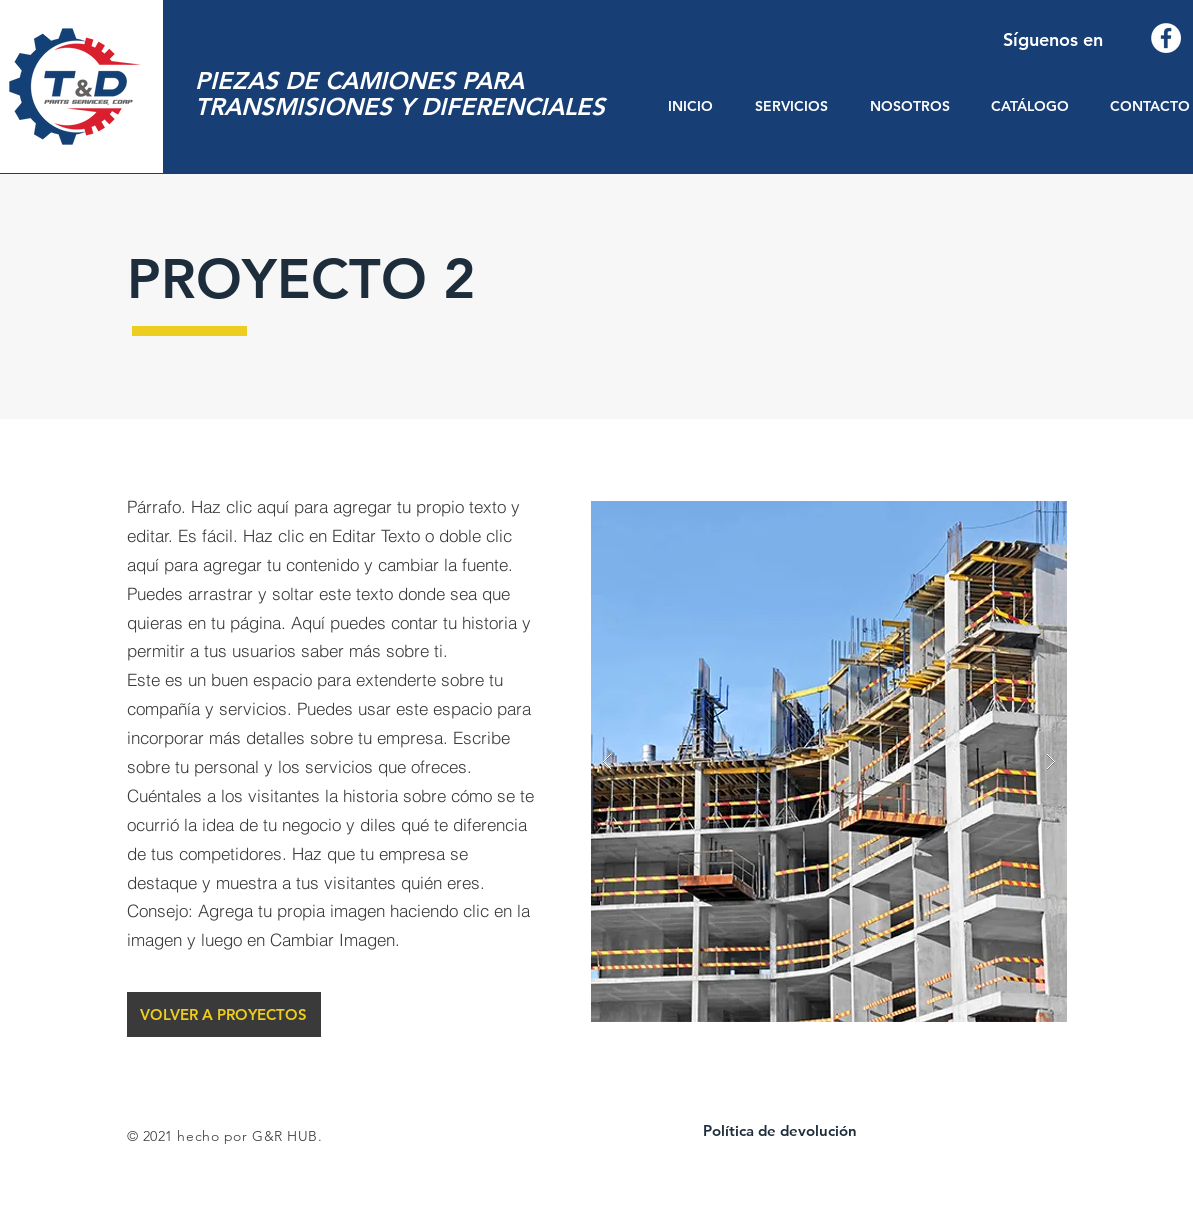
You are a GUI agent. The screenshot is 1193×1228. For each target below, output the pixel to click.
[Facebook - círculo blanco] (1166, 38)
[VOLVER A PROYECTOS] (224, 1014)
